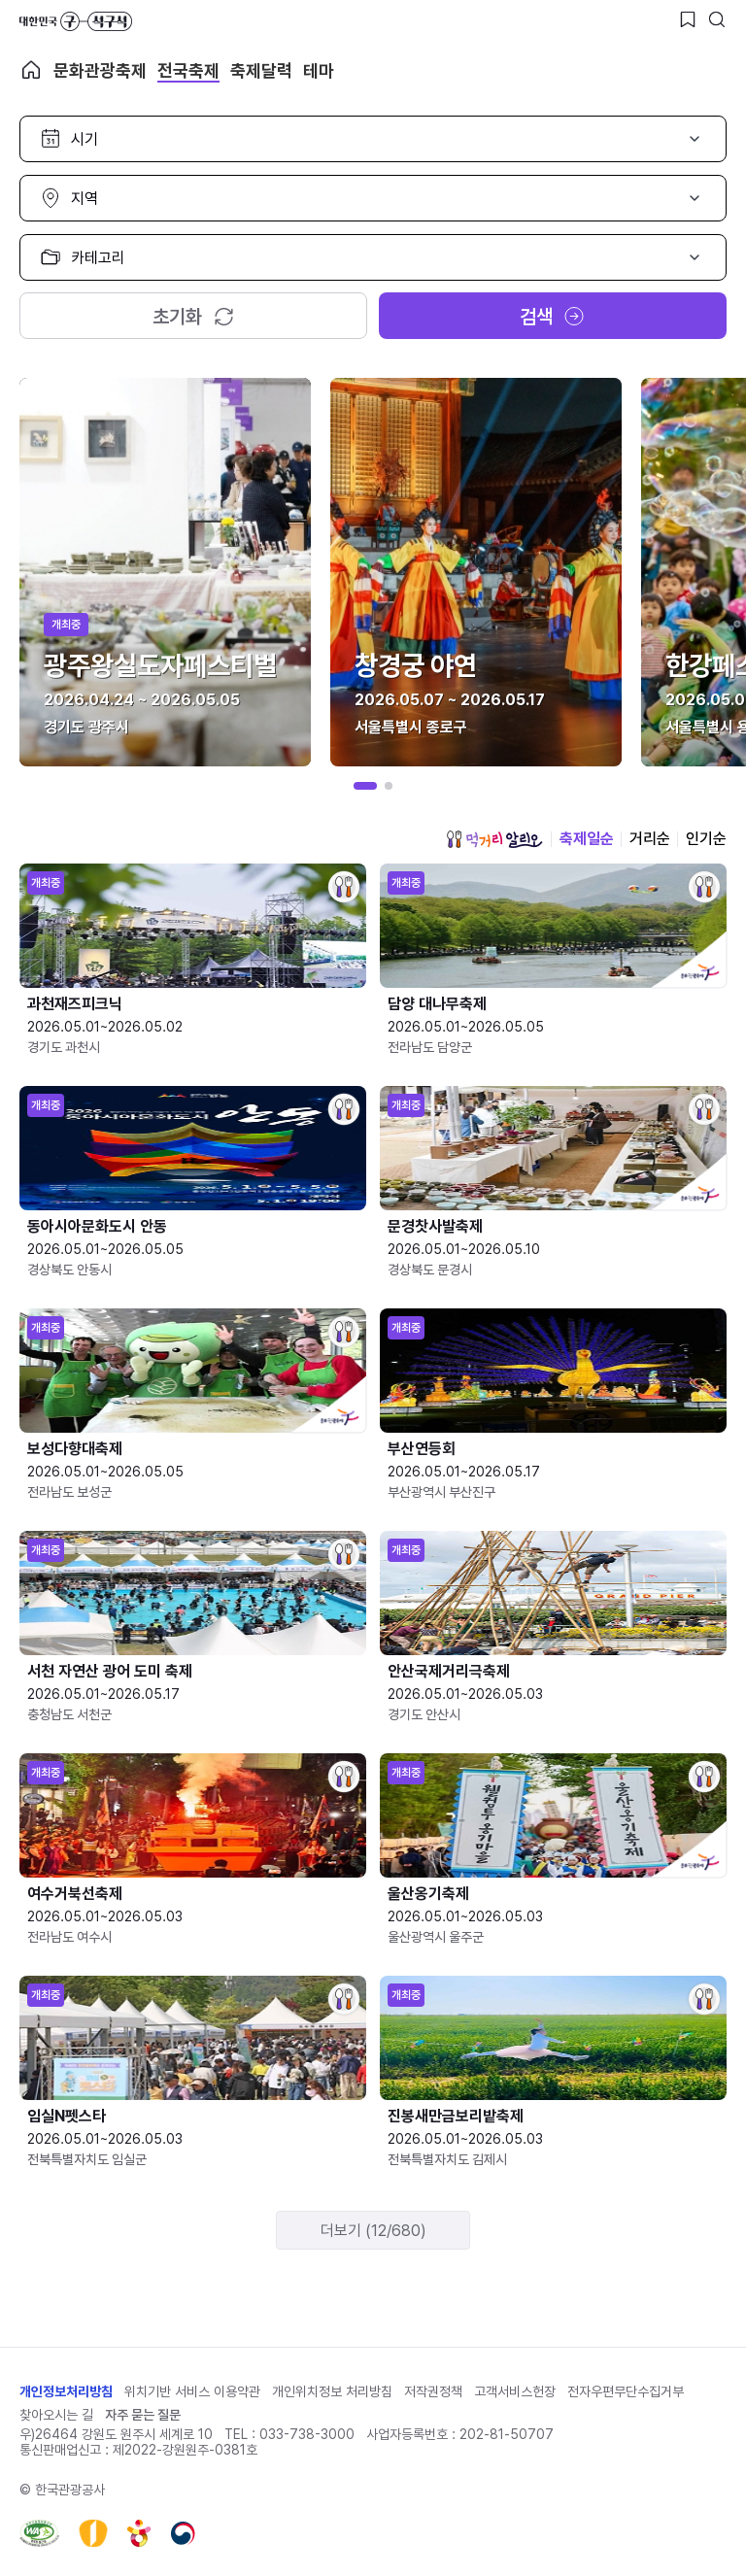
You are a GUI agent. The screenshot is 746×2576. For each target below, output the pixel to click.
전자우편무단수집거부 (625, 2391)
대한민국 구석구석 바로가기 (75, 21)
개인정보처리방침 (66, 2391)
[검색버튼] (717, 19)
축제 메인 (31, 70)
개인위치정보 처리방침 (332, 2391)
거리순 (649, 839)
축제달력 (261, 70)
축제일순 (587, 839)
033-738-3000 (307, 2434)
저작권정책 (433, 2391)
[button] (365, 786)
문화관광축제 (100, 70)
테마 (318, 70)
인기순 (706, 839)
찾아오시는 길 (56, 2415)
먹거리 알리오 (494, 839)
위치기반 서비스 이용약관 (192, 2391)
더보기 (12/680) (373, 2230)
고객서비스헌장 (515, 2391)
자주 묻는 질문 (143, 2415)
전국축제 (188, 70)
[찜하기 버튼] (687, 19)
